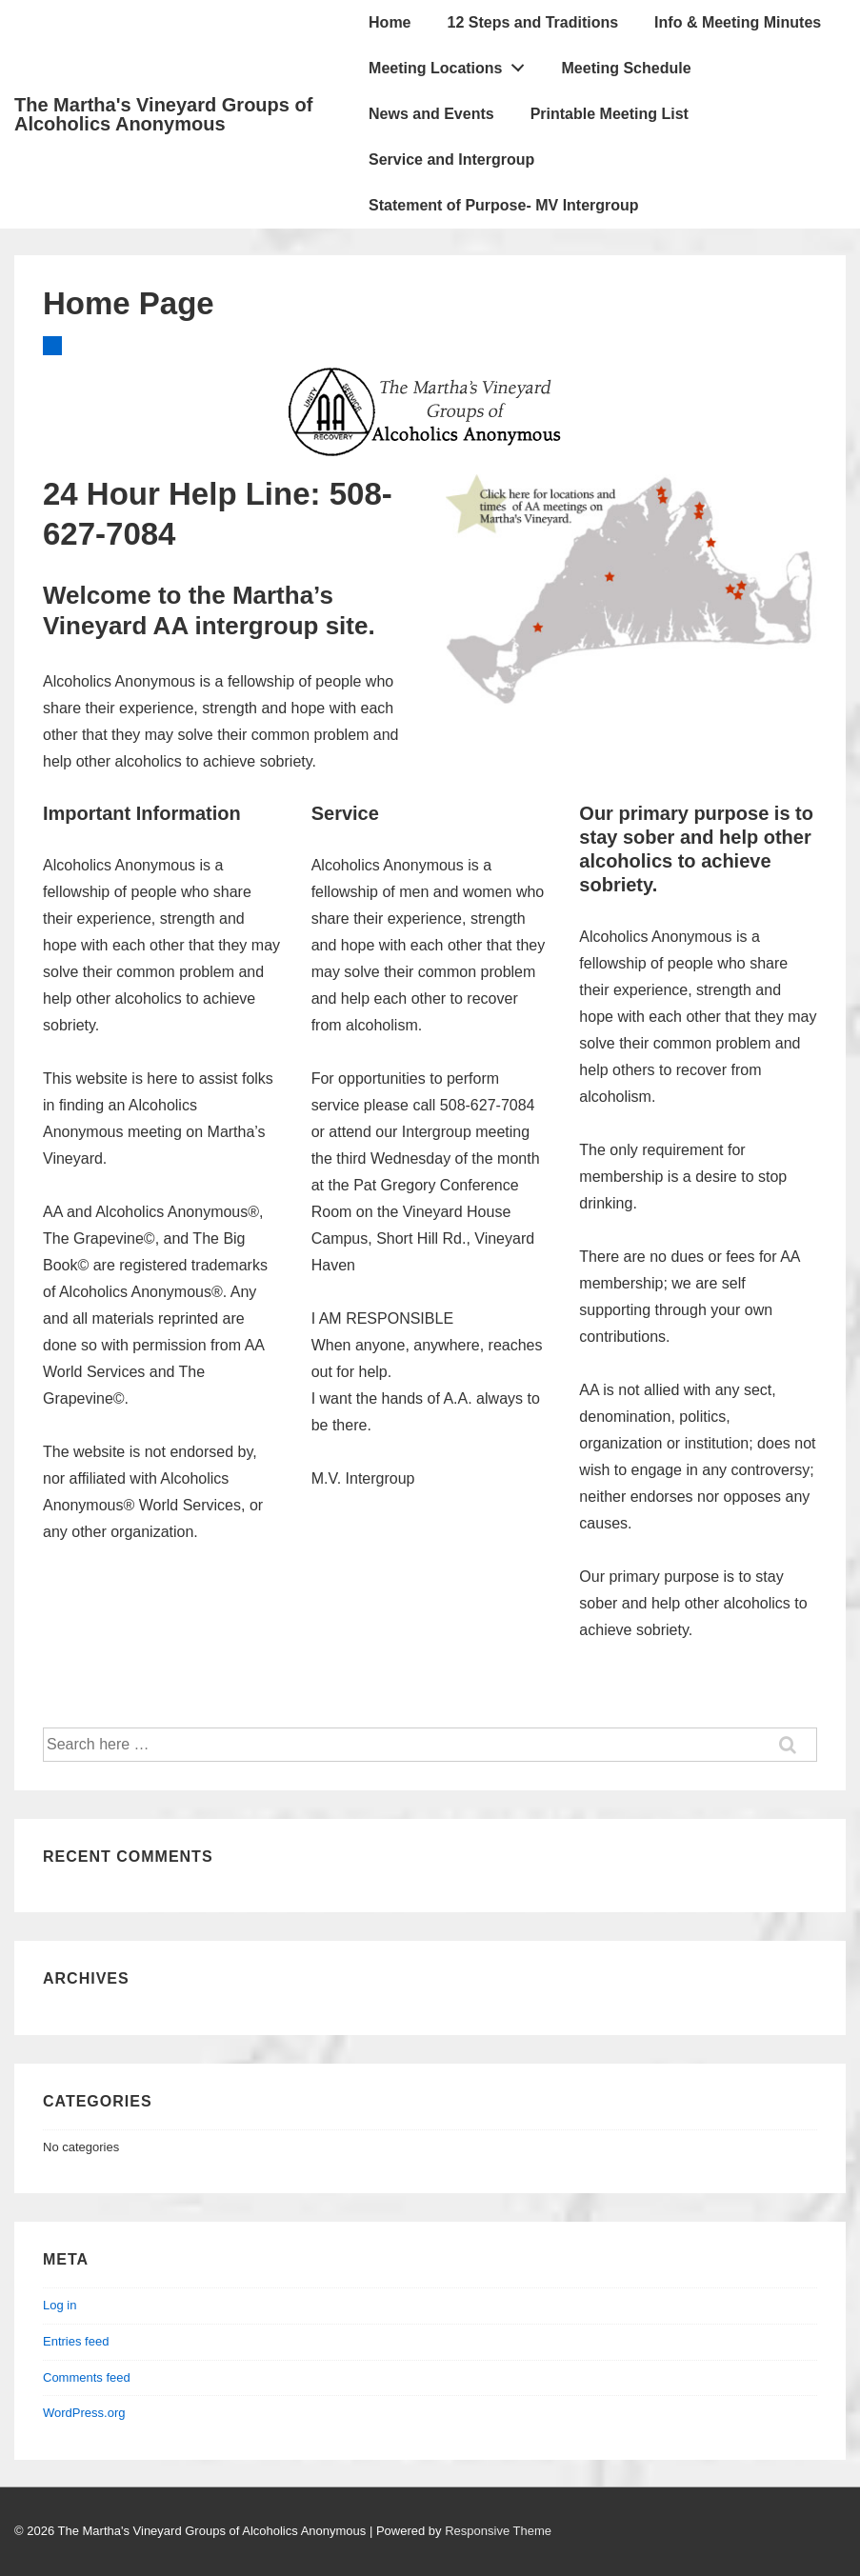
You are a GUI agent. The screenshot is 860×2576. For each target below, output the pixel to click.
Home (389, 22)
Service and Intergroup (451, 159)
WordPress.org (84, 2413)
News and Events (431, 114)
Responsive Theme (498, 2531)
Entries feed (76, 2341)
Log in (59, 2305)
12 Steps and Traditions (533, 22)
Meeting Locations (451, 63)
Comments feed (86, 2377)
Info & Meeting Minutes (737, 22)
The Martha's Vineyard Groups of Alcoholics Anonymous (163, 114)
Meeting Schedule (626, 68)
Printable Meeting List (609, 114)
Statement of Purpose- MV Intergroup (504, 205)
